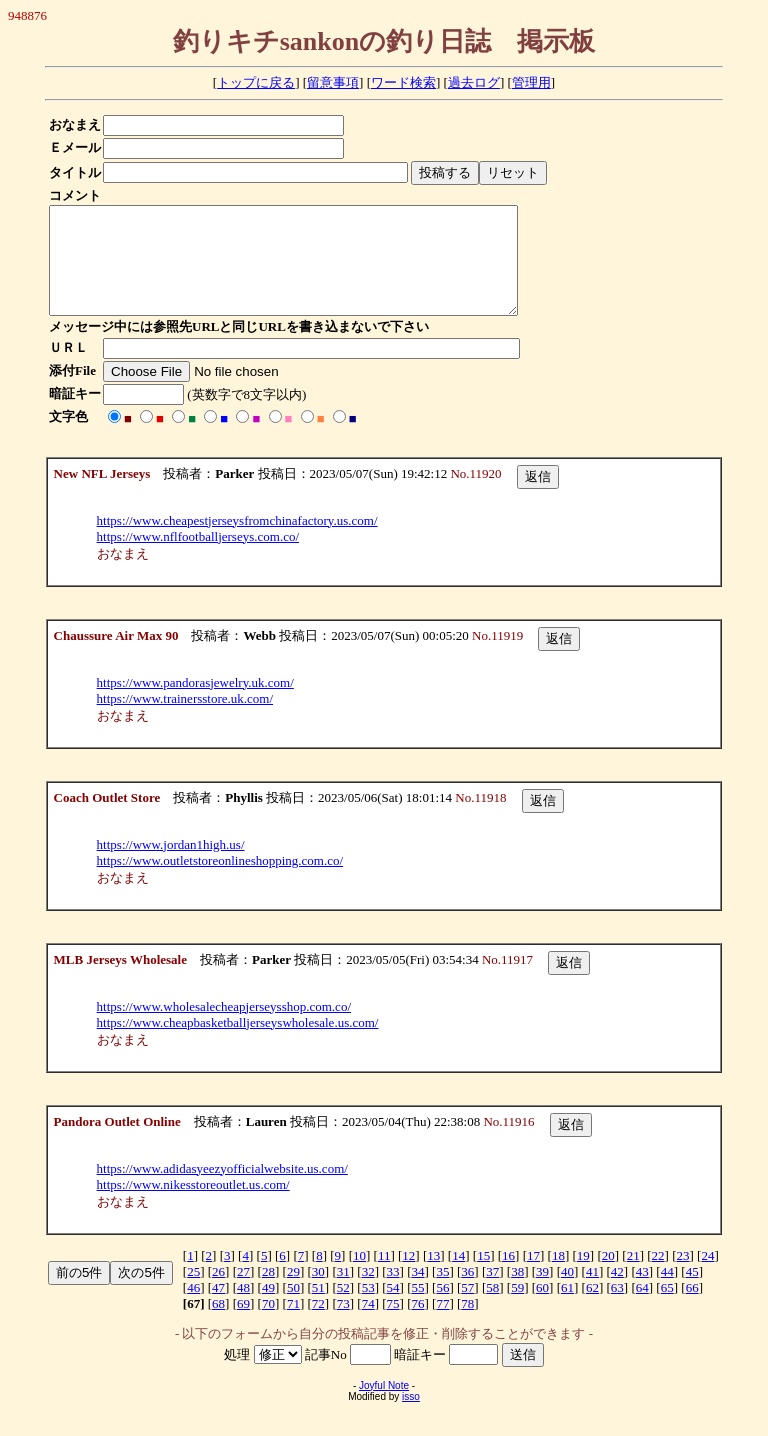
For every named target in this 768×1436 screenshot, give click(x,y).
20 (608, 1276)
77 (442, 1324)
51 (318, 1308)
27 (243, 1292)
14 (458, 1276)
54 (393, 1308)
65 (667, 1308)
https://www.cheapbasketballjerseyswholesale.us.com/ (238, 1043)
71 (293, 1324)
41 (592, 1292)
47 (218, 1308)
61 (567, 1308)
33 (393, 1292)
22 (658, 1276)
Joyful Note (384, 1406)
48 (243, 1308)
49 (268, 1308)
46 (193, 1308)
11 (384, 1276)
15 (483, 1276)
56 (442, 1308)
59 (517, 1308)
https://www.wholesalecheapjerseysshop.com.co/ (224, 1027)
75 (393, 1324)
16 (508, 1276)
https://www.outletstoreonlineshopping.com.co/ (220, 881)
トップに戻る (256, 82)
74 (368, 1324)
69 (243, 1324)
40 (567, 1292)
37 (492, 1292)
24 (707, 1276)
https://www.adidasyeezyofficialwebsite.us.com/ (222, 1189)
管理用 (531, 82)
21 (633, 1276)
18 (558, 1276)
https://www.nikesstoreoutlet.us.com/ (193, 1205)
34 (417, 1292)
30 (318, 1292)
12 (408, 1276)
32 (368, 1292)
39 (542, 1292)
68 (218, 1324)
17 (533, 1276)
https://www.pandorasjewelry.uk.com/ (195, 703)
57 (467, 1308)
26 (218, 1292)
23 (683, 1276)
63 (617, 1308)
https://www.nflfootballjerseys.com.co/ (198, 557)
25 (193, 1292)
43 (642, 1292)
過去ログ (474, 82)
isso (411, 1417)
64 (642, 1308)
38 (517, 1292)
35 (442, 1292)
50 (293, 1308)
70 (268, 1324)
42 (617, 1292)
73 (343, 1324)
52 (343, 1308)
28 (268, 1292)
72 (318, 1324)
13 (433, 1276)
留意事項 (333, 82)
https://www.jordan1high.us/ (171, 865)
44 (667, 1292)
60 (542, 1308)
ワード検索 (403, 82)
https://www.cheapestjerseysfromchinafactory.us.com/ (237, 541)
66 (692, 1308)
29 (293, 1292)
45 (692, 1292)
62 (592, 1308)
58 (492, 1308)
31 (343, 1292)
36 (467, 1292)
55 (417, 1308)
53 (368, 1308)
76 (417, 1324)
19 (583, 1276)
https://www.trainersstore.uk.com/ (185, 719)
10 (359, 1276)
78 (467, 1324)
